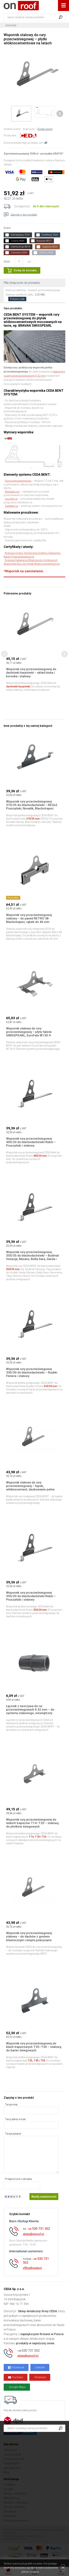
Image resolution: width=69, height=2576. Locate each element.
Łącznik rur (11, 498)
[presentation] (4, 654)
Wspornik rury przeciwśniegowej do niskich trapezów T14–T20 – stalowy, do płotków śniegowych (32, 1823)
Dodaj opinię (45, 129)
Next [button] (59, 113)
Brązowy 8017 (44, 240)
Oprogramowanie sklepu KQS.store (24, 2536)
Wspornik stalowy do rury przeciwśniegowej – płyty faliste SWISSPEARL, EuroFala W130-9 (29, 1032)
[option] (33, 75)
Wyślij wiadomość (43, 2196)
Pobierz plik (17, 299)
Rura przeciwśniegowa (18, 480)
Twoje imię (11, 2104)
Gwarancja (10, 2511)
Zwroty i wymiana (14, 2507)
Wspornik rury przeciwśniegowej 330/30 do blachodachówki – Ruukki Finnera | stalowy (31, 1372)
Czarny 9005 (17, 240)
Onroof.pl (21, 5)
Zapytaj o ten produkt (23, 214)
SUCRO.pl (22, 2539)
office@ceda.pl (32, 2268)
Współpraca (11, 2498)
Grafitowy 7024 (50, 234)
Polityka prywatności (16, 2520)
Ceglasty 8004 (49, 246)
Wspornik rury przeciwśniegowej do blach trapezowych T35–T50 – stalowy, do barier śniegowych (34, 2046)
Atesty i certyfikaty (15, 2493)
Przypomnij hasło (14, 2459)
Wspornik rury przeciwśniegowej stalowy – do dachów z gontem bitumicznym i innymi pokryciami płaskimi (29, 1938)
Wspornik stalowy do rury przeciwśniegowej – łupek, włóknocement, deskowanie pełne (30, 1486)
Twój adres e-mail (15, 2119)
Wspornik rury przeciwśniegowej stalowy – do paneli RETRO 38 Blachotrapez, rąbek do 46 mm (29, 918)
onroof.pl (10, 25)
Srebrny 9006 (46, 252)
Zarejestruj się (12, 2454)
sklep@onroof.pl (33, 2234)
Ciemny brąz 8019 (20, 246)
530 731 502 (38, 2228)
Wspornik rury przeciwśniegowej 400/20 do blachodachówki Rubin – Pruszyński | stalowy (31, 1142)
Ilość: (7, 261)
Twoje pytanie (13, 2133)
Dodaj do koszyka (25, 270)
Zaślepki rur (11, 505)
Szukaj (60, 17)
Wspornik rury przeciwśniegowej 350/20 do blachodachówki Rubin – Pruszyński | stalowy (31, 1596)
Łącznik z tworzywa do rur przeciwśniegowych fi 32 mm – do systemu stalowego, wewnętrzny (30, 1709)
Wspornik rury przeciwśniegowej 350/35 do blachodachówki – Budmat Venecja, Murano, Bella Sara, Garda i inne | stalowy (32, 1257)
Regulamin (10, 2516)
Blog (6, 2472)
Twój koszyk (11, 2463)
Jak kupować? (12, 2467)
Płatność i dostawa (15, 2502)
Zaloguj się (10, 2450)
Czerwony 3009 (19, 252)
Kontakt (8, 2489)
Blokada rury (12, 491)
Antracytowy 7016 (20, 234)
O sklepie (9, 2484)
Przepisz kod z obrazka (18, 2178)
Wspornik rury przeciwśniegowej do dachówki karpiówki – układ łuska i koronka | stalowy (31, 672)
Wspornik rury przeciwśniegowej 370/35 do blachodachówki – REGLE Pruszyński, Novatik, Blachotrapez (31, 805)
